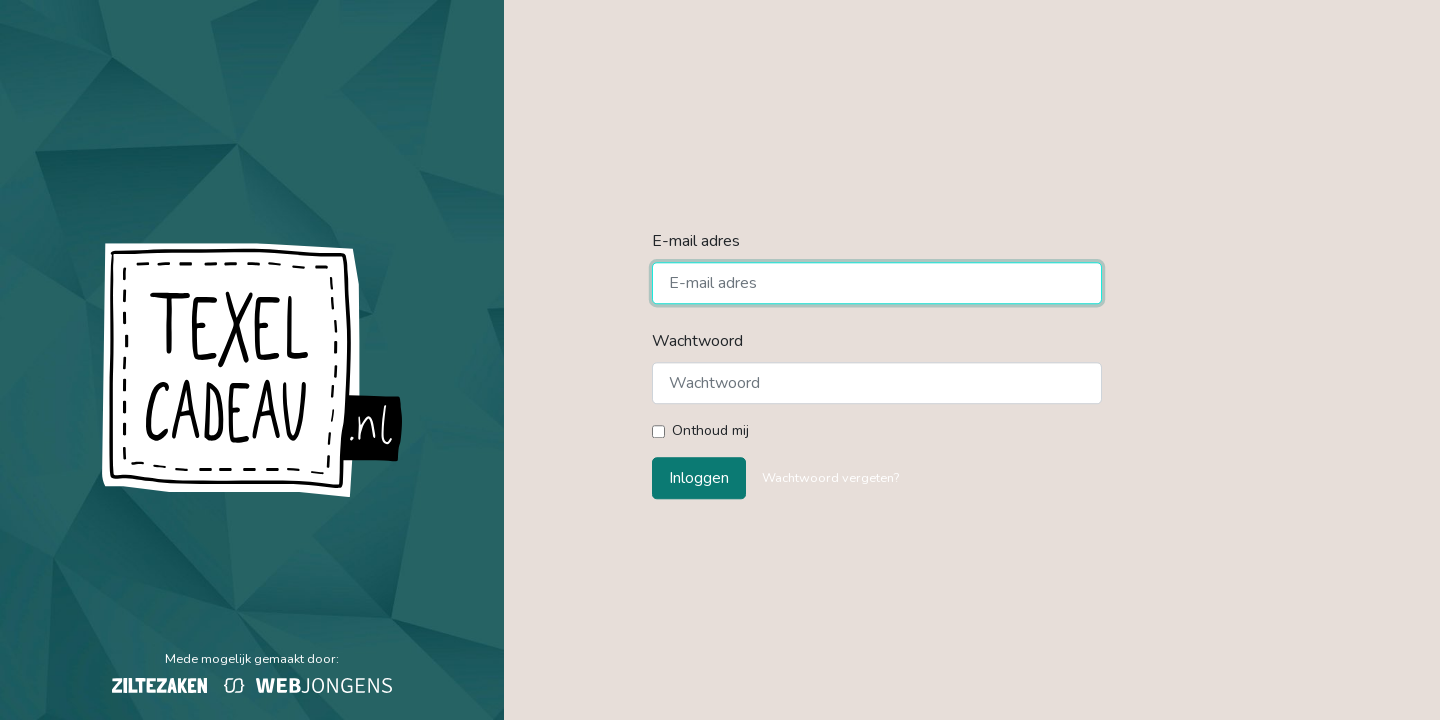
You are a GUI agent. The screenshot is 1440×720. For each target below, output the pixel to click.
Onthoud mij (710, 430)
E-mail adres (696, 241)
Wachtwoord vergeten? (830, 479)
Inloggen (699, 479)
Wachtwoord (697, 341)
